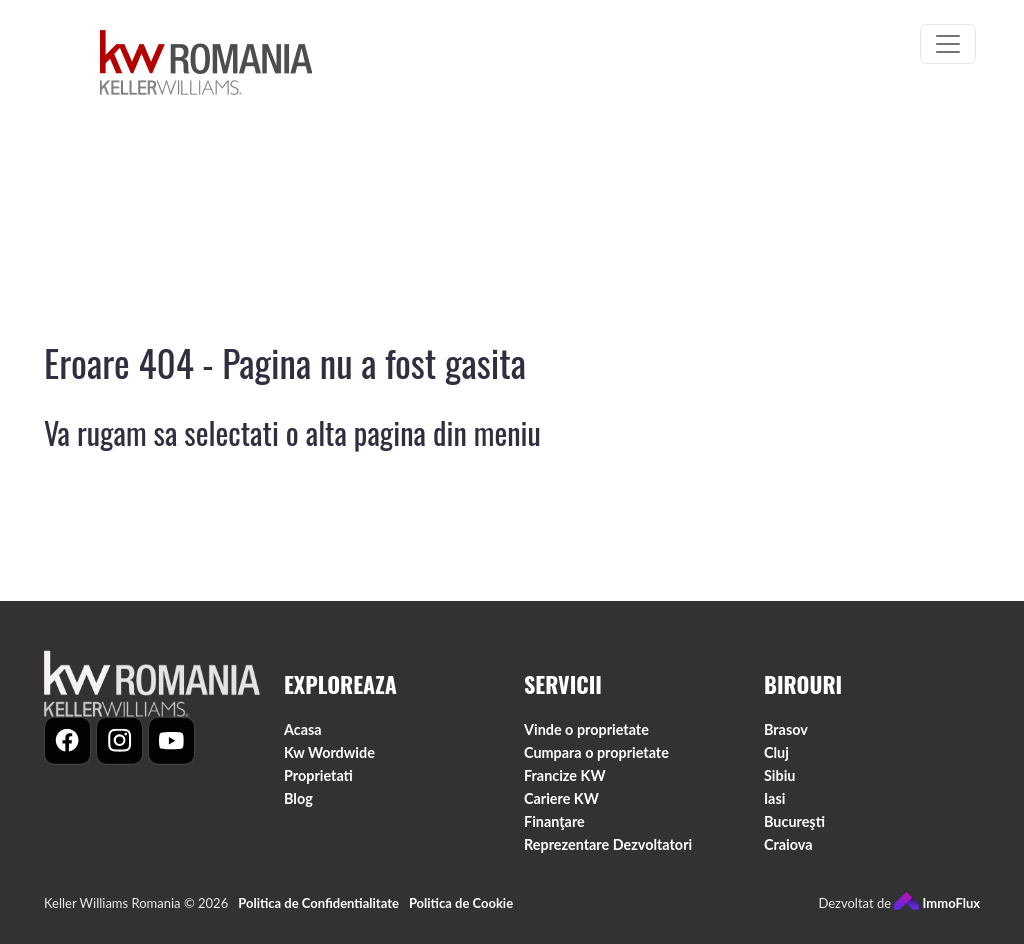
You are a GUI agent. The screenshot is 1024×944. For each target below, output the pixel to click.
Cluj (776, 762)
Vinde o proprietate (586, 739)
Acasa (303, 739)
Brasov (786, 739)
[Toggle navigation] (948, 44)
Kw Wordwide (329, 762)
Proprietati (318, 785)
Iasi (774, 808)
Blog (298, 808)
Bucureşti (794, 831)
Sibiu (779, 785)
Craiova (788, 854)
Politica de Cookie (461, 914)
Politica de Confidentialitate (318, 914)
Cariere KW (561, 808)
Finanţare (554, 831)
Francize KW (565, 785)
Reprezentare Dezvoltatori (608, 854)
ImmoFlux (937, 914)
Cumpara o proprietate (596, 762)
